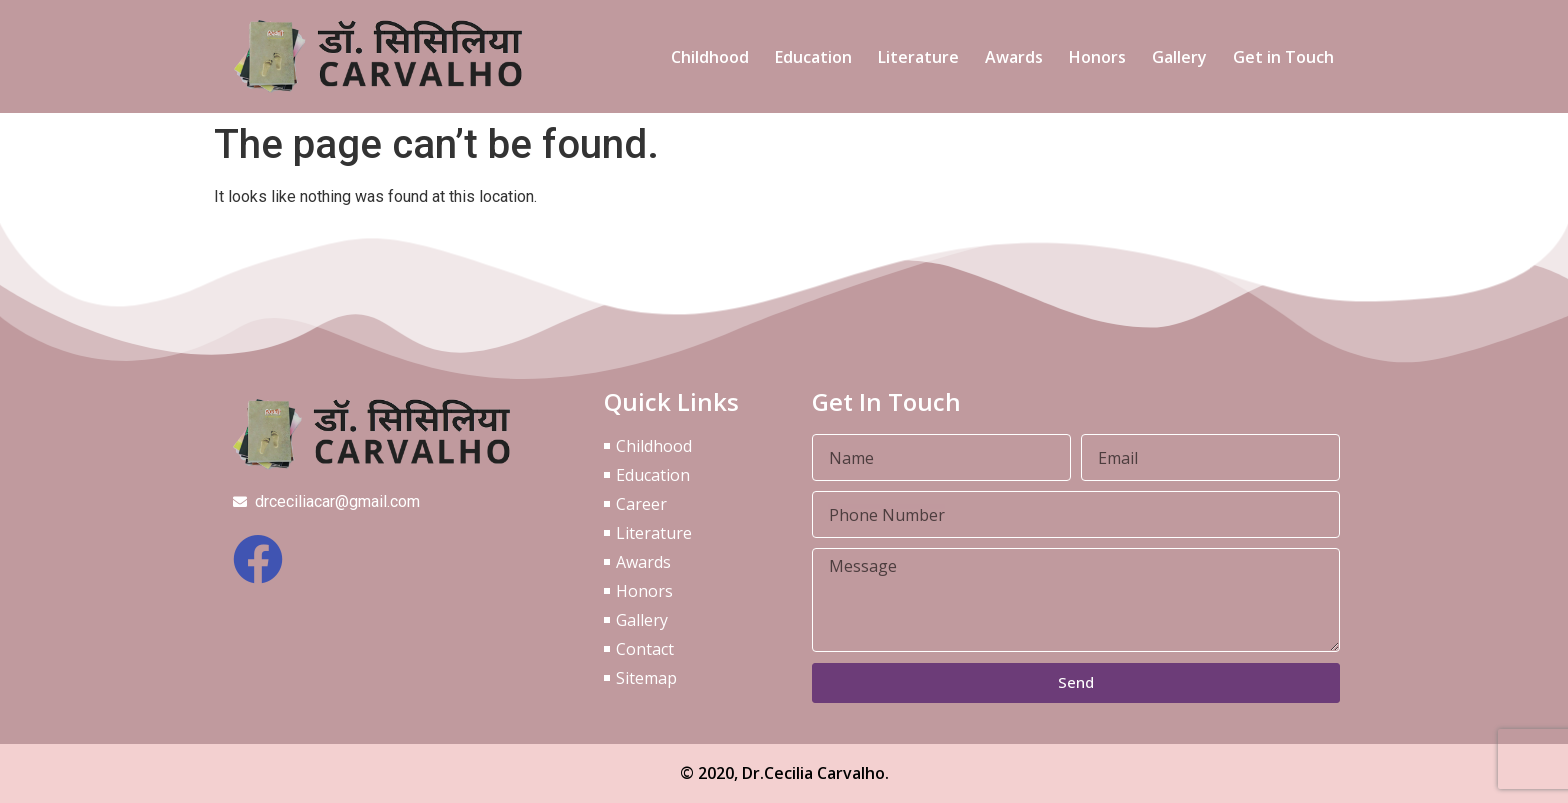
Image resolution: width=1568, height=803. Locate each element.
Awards (1014, 57)
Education (813, 57)
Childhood (710, 57)
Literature (918, 57)
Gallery (1179, 57)
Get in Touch (1283, 57)
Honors (1097, 57)
